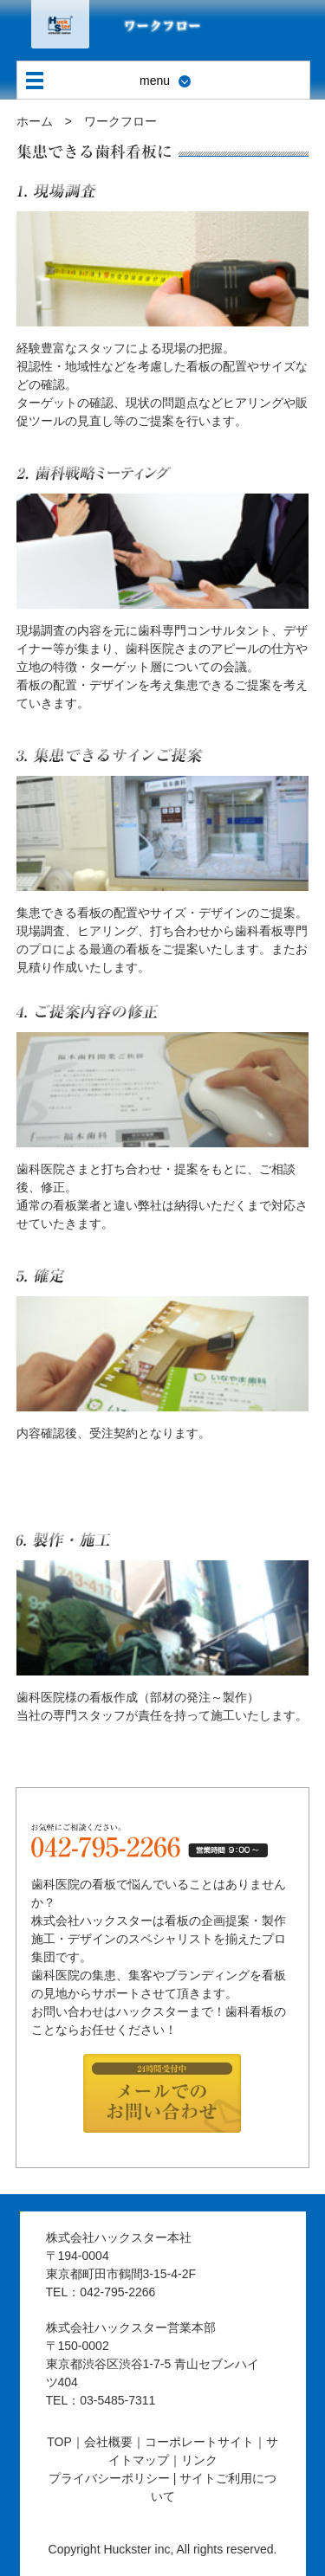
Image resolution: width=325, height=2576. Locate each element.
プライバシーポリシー (109, 2478)
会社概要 (108, 2442)
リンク (199, 2460)
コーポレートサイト (199, 2442)
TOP (59, 2442)
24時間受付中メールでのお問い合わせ (162, 2094)
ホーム (34, 121)
